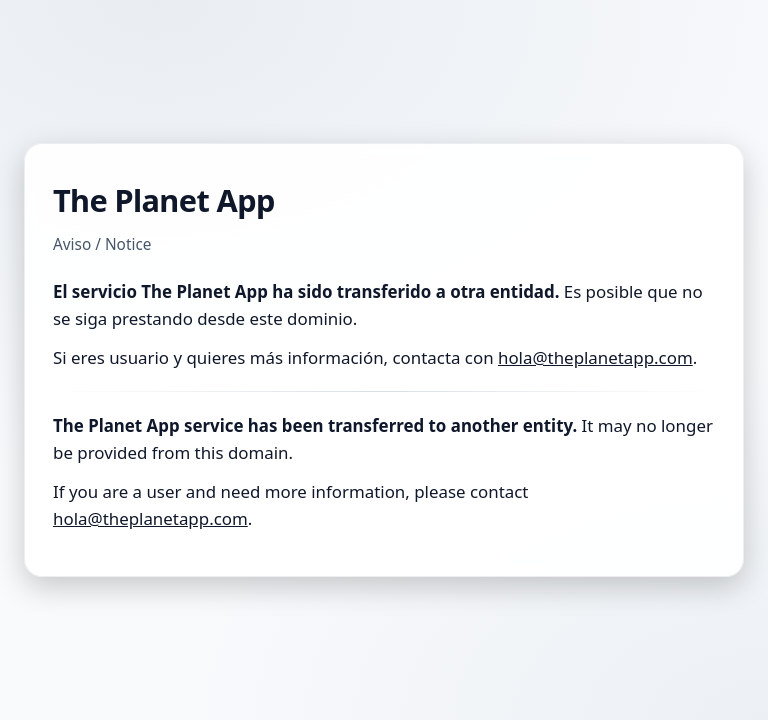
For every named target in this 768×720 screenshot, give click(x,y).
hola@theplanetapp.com (595, 357)
